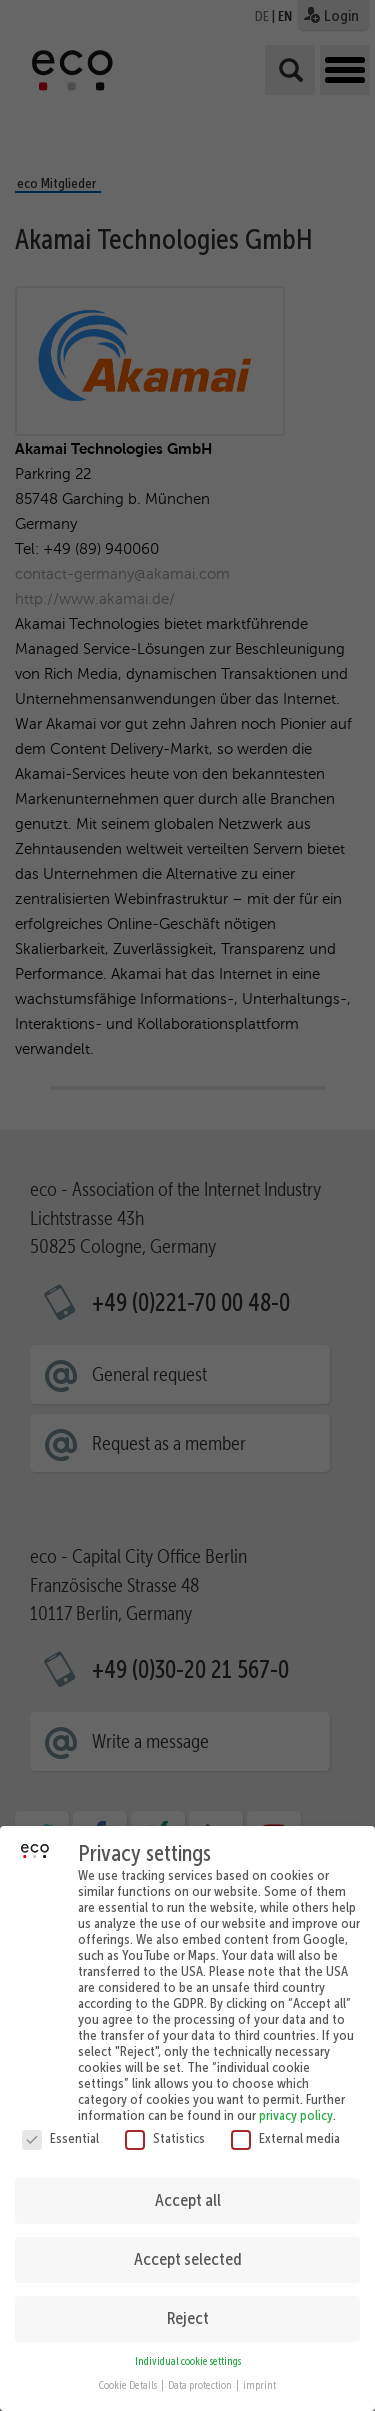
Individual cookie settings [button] (188, 2349)
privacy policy (296, 2103)
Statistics (165, 2126)
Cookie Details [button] (129, 2373)
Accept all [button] (188, 2188)
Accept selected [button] (188, 2247)
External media (285, 2126)
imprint (259, 2373)
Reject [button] (188, 2306)
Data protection (201, 2373)
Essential (60, 2126)
